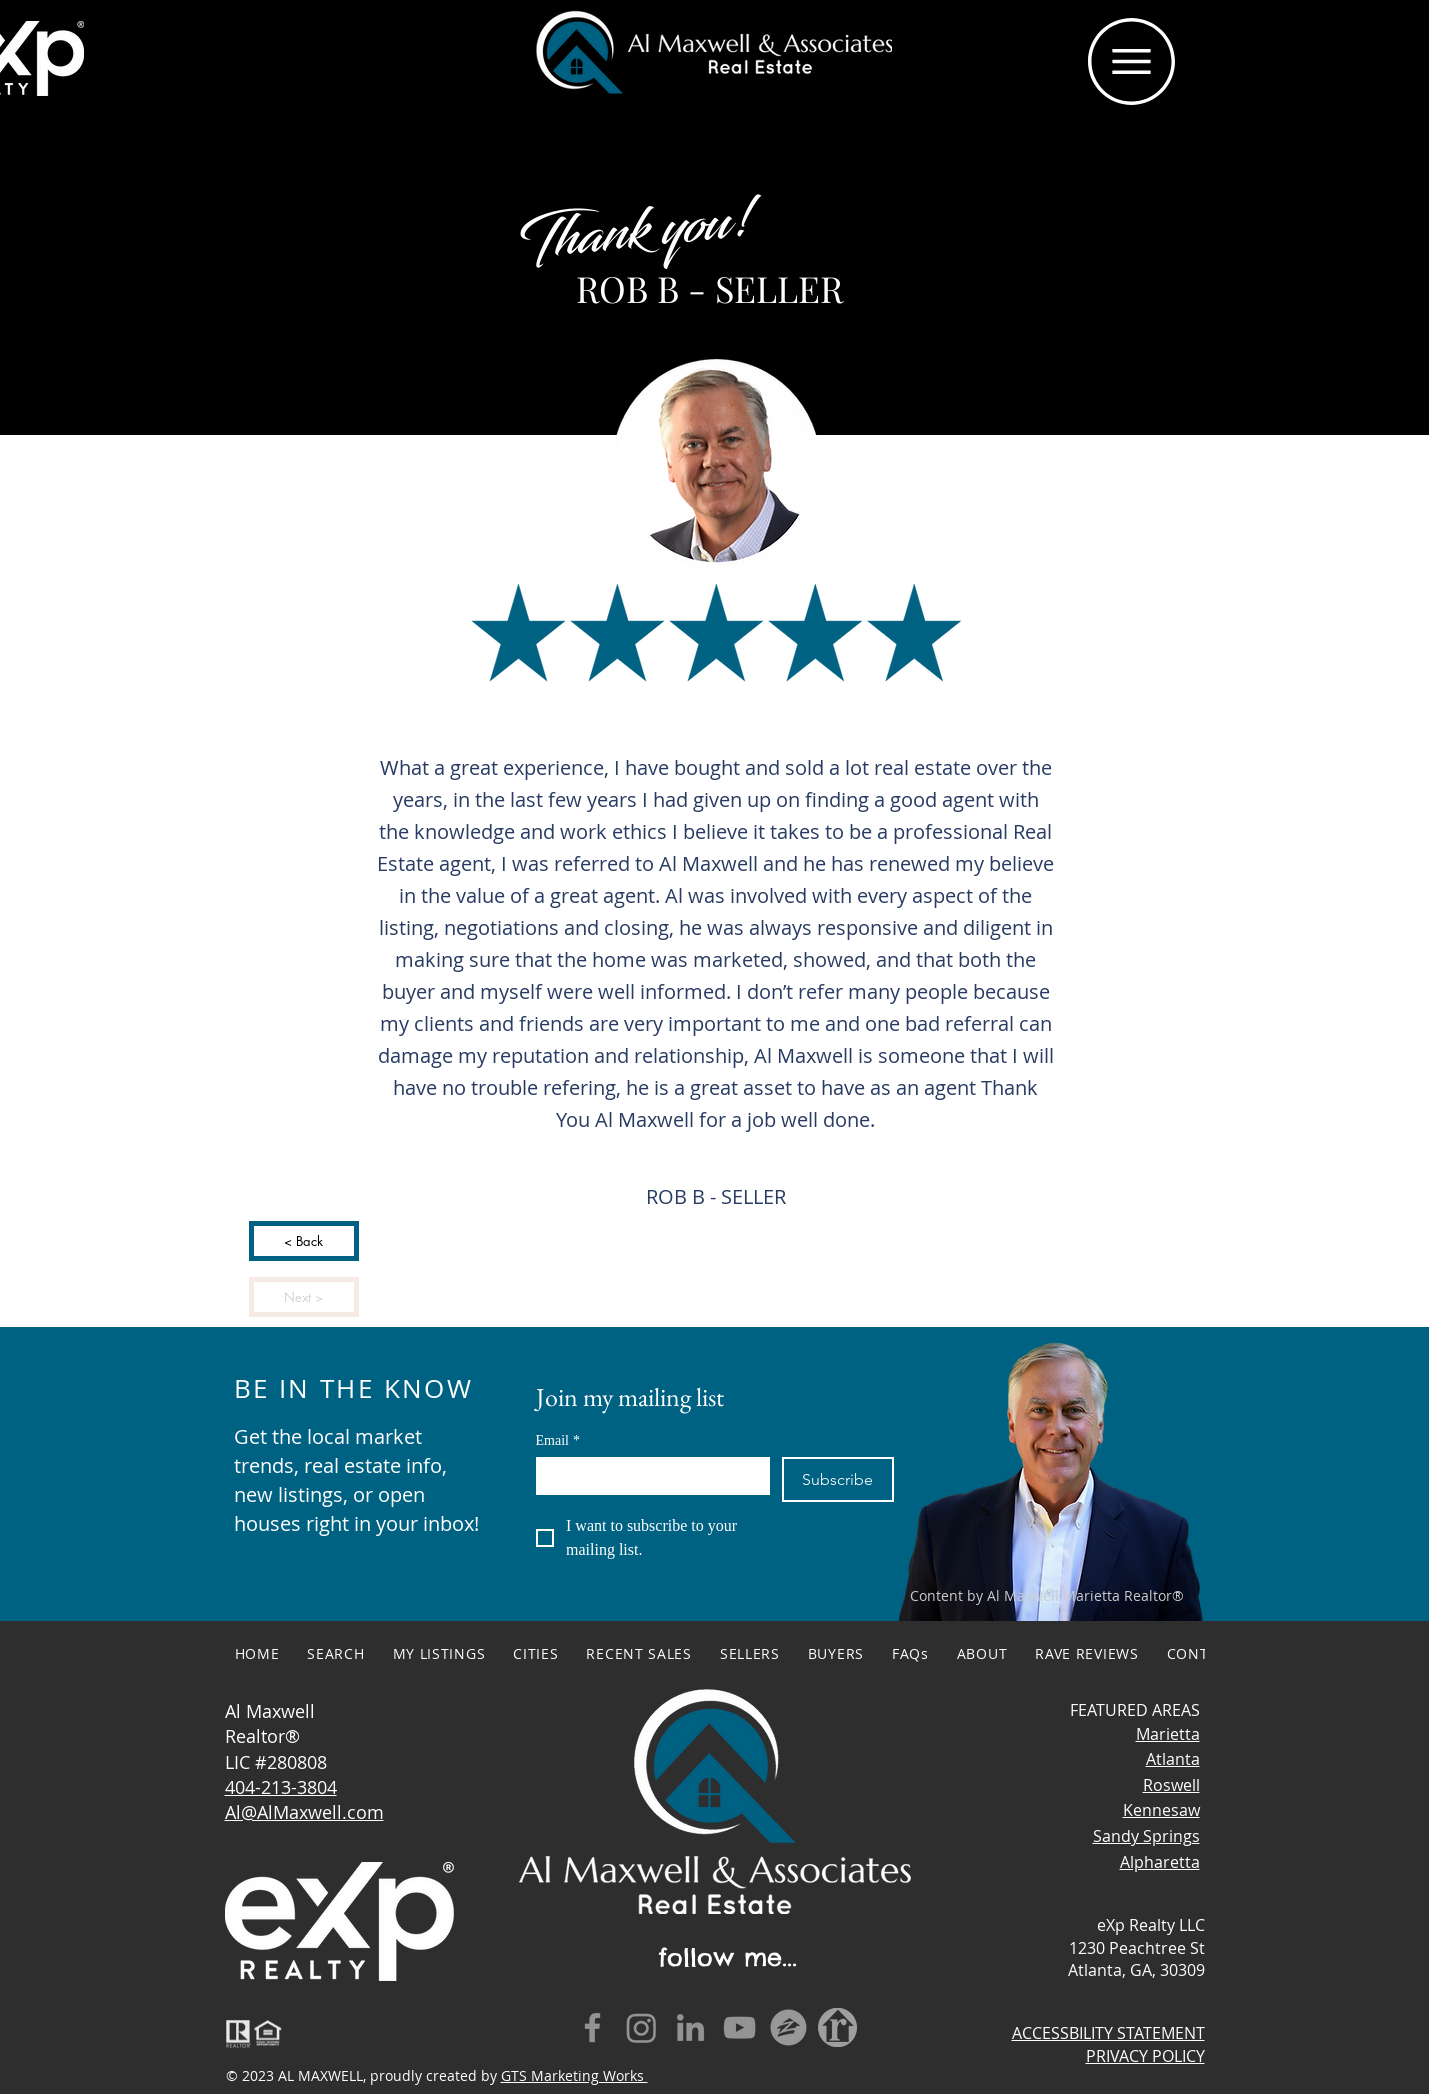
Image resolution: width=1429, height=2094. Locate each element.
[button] (1131, 61)
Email (558, 1440)
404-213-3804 (281, 1787)
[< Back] (304, 1241)
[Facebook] (592, 2027)
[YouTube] (739, 2027)
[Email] (647, 1475)
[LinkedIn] (690, 2027)
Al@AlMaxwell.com (304, 1812)
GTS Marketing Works (574, 2075)
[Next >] (304, 1297)
